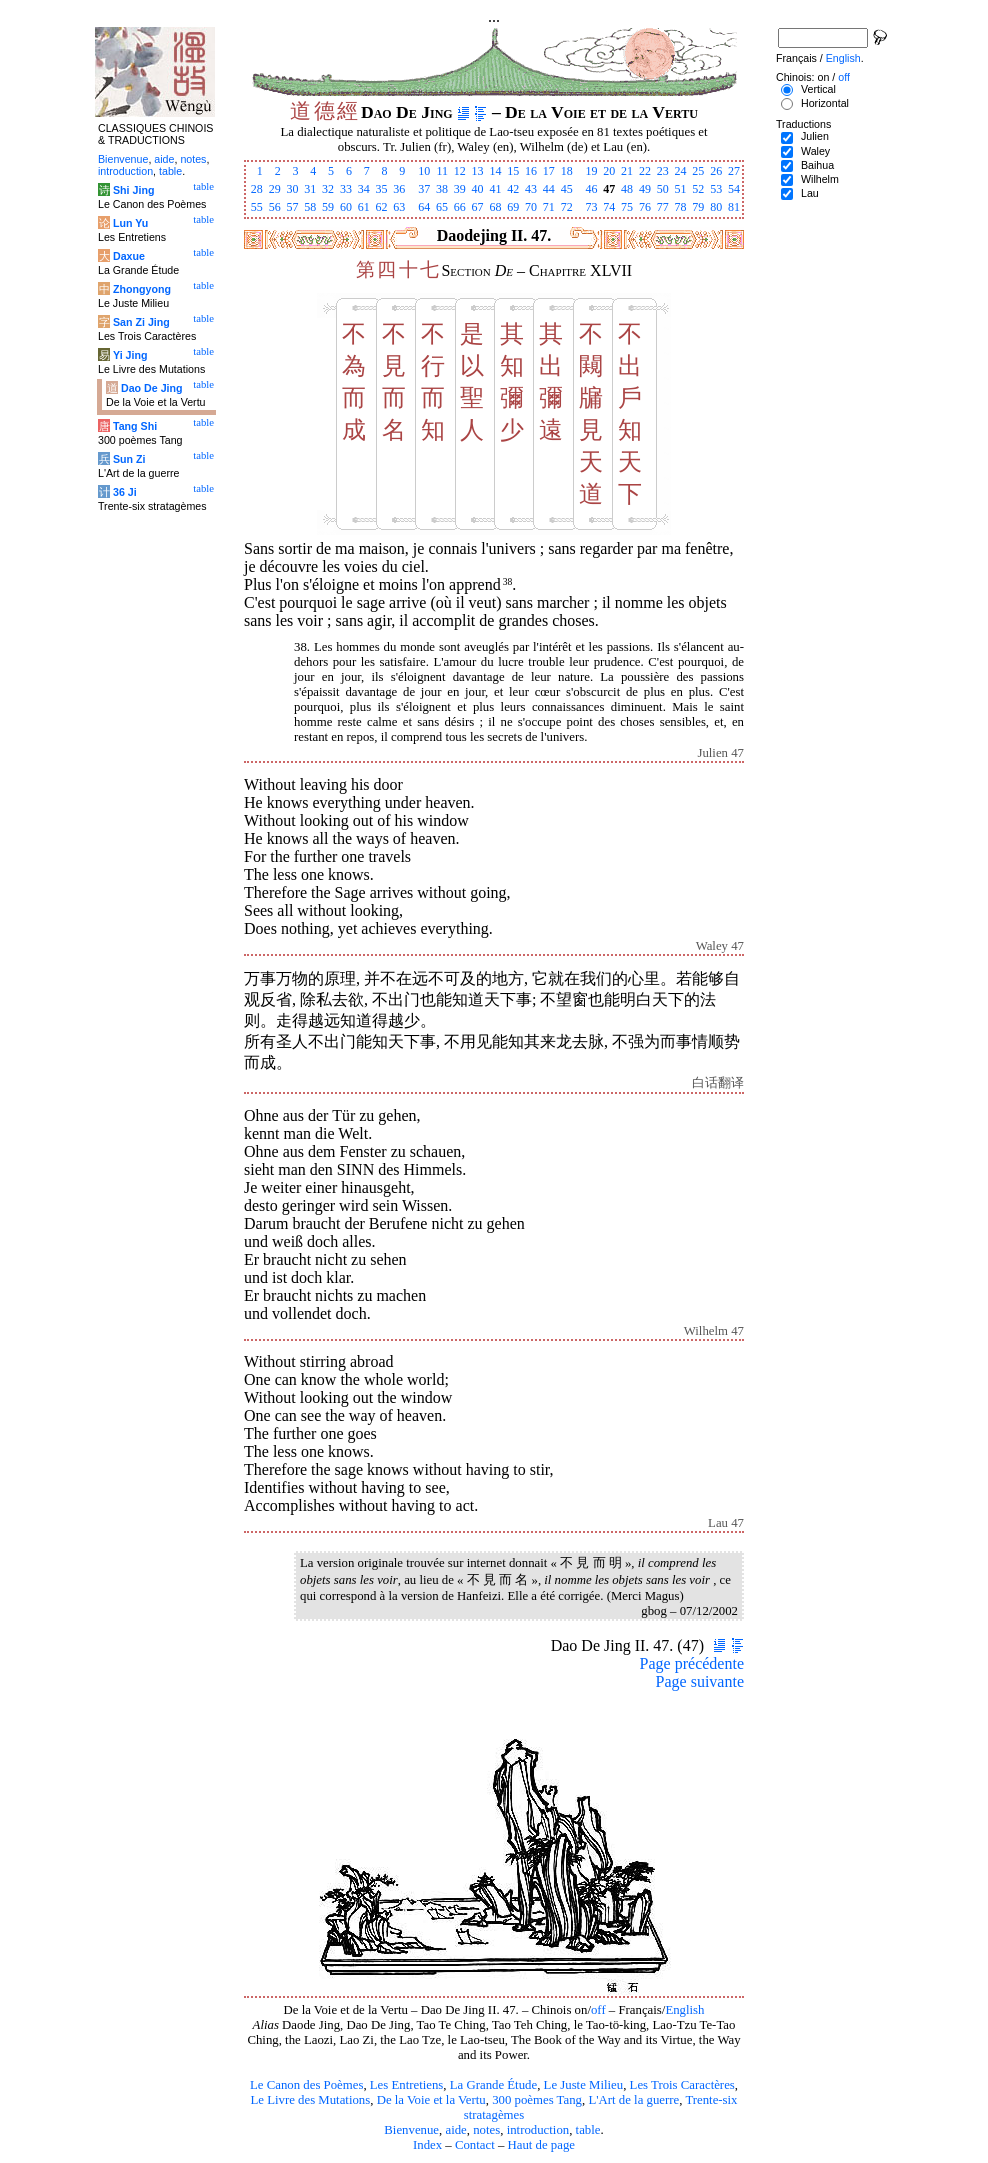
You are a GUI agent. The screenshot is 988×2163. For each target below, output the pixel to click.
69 (513, 207)
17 (549, 171)
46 (591, 189)
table (588, 2130)
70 (531, 207)
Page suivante (700, 1681)
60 (346, 207)
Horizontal (825, 103)
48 (627, 189)
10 (424, 171)
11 (442, 171)
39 (460, 189)
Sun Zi (129, 459)
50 (663, 189)
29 (275, 189)
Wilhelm (820, 179)
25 (698, 171)
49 (645, 189)
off (598, 2010)
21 (627, 171)
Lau (810, 193)
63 (399, 207)
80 (716, 207)
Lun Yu (130, 223)
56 (275, 207)
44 (549, 189)
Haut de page (542, 2145)
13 (478, 171)
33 (346, 189)
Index (427, 2145)
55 (257, 207)
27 (734, 171)
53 (716, 189)
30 (292, 189)
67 (478, 207)
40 (478, 189)
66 (460, 207)
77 (663, 207)
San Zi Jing (141, 322)
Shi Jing (133, 190)
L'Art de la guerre (633, 2100)
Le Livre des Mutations (310, 2100)
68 (495, 207)
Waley (815, 151)
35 (382, 189)
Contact (475, 2145)
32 (328, 189)
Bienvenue (411, 2130)
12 (460, 171)
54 (734, 189)
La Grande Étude (493, 2085)
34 (364, 189)
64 (424, 207)
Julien (815, 136)
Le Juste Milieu (584, 2085)
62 (382, 207)
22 (645, 171)
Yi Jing (130, 355)
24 (681, 171)
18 (567, 171)
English (684, 2010)
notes (486, 2130)
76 (645, 207)
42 (513, 189)
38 (442, 189)
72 (567, 207)
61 (364, 207)
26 (716, 171)
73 (591, 207)
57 (292, 207)
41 (495, 189)
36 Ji (125, 492)
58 (310, 207)
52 (698, 189)
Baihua (817, 165)
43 (531, 189)
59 (328, 207)
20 (609, 171)
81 (734, 207)
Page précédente (692, 1663)
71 (549, 207)
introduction (538, 2130)
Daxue (129, 256)
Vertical (818, 89)
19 (591, 171)
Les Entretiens (407, 2085)
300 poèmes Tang (537, 2100)
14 (495, 171)
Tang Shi (135, 426)
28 (257, 189)
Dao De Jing (152, 388)
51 (681, 189)
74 (609, 207)
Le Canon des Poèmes (306, 2085)
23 (663, 171)
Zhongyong (142, 289)
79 (698, 207)
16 (531, 171)
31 (310, 189)
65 (442, 207)
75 (627, 207)
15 (513, 171)
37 (424, 189)
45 (567, 189)
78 (681, 207)
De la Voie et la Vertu (431, 2100)
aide (455, 2130)
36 (399, 189)
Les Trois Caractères (682, 2085)
